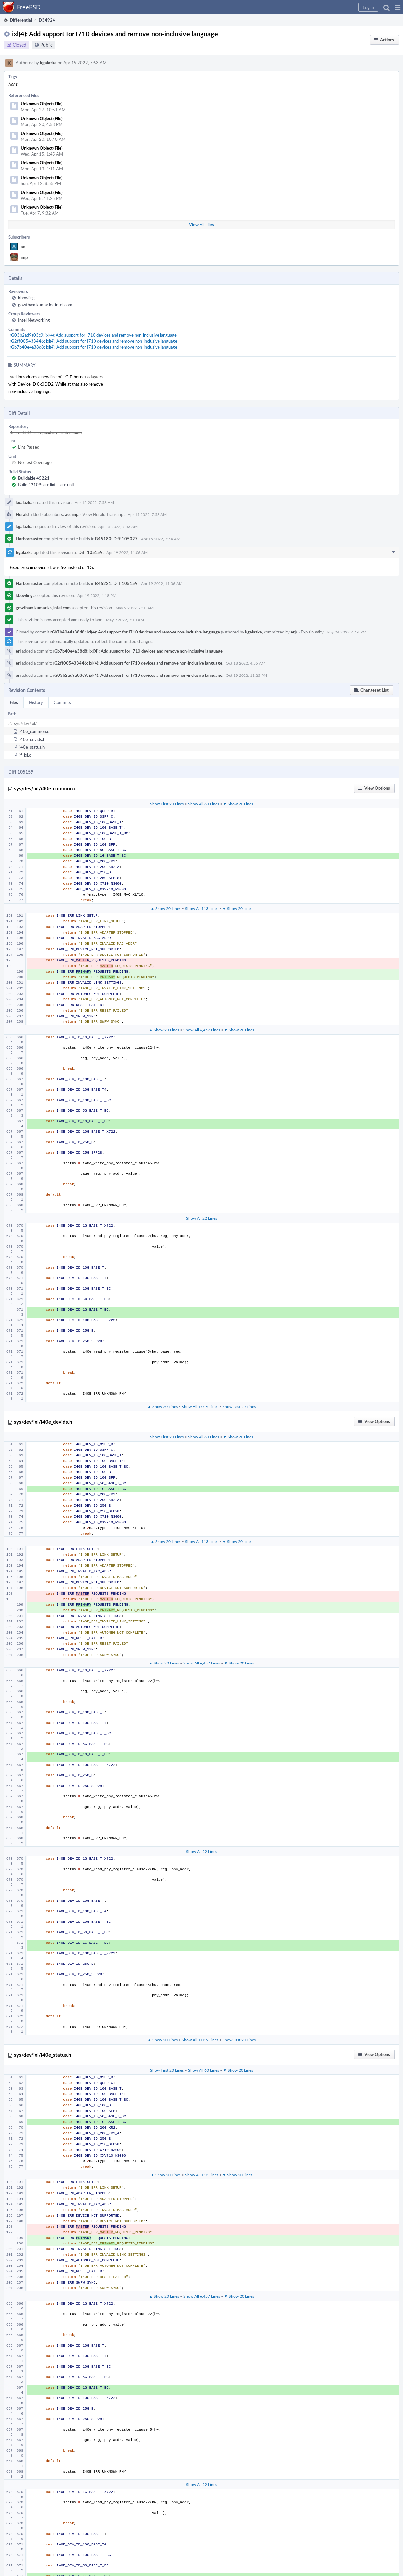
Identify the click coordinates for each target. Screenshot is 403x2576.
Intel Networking (34, 320)
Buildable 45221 (34, 478)
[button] (397, 7)
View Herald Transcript (103, 514)
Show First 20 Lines (167, 803)
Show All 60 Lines (203, 803)
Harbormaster (29, 539)
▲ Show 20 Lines (166, 908)
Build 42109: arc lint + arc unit (46, 485)
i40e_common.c (34, 731)
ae (23, 246)
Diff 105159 (90, 552)
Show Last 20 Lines (239, 1406)
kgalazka (48, 63)
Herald (22, 514)
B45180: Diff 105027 (116, 539)
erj (293, 632)
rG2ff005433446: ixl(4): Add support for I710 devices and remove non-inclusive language (93, 341)
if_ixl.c (25, 755)
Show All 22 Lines (201, 1218)
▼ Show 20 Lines (238, 803)
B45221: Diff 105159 (116, 583)
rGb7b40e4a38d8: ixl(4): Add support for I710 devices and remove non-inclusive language (93, 347)
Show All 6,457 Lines (201, 1029)
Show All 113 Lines (201, 908)
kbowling (26, 298)
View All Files (201, 224)
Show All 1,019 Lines (200, 1406)
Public (46, 45)
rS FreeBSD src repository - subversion (46, 432)
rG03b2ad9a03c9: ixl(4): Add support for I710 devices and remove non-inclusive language (93, 335)
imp (24, 257)
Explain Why (312, 632)
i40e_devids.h (32, 739)
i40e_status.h (32, 747)
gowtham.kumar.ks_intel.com (45, 305)
